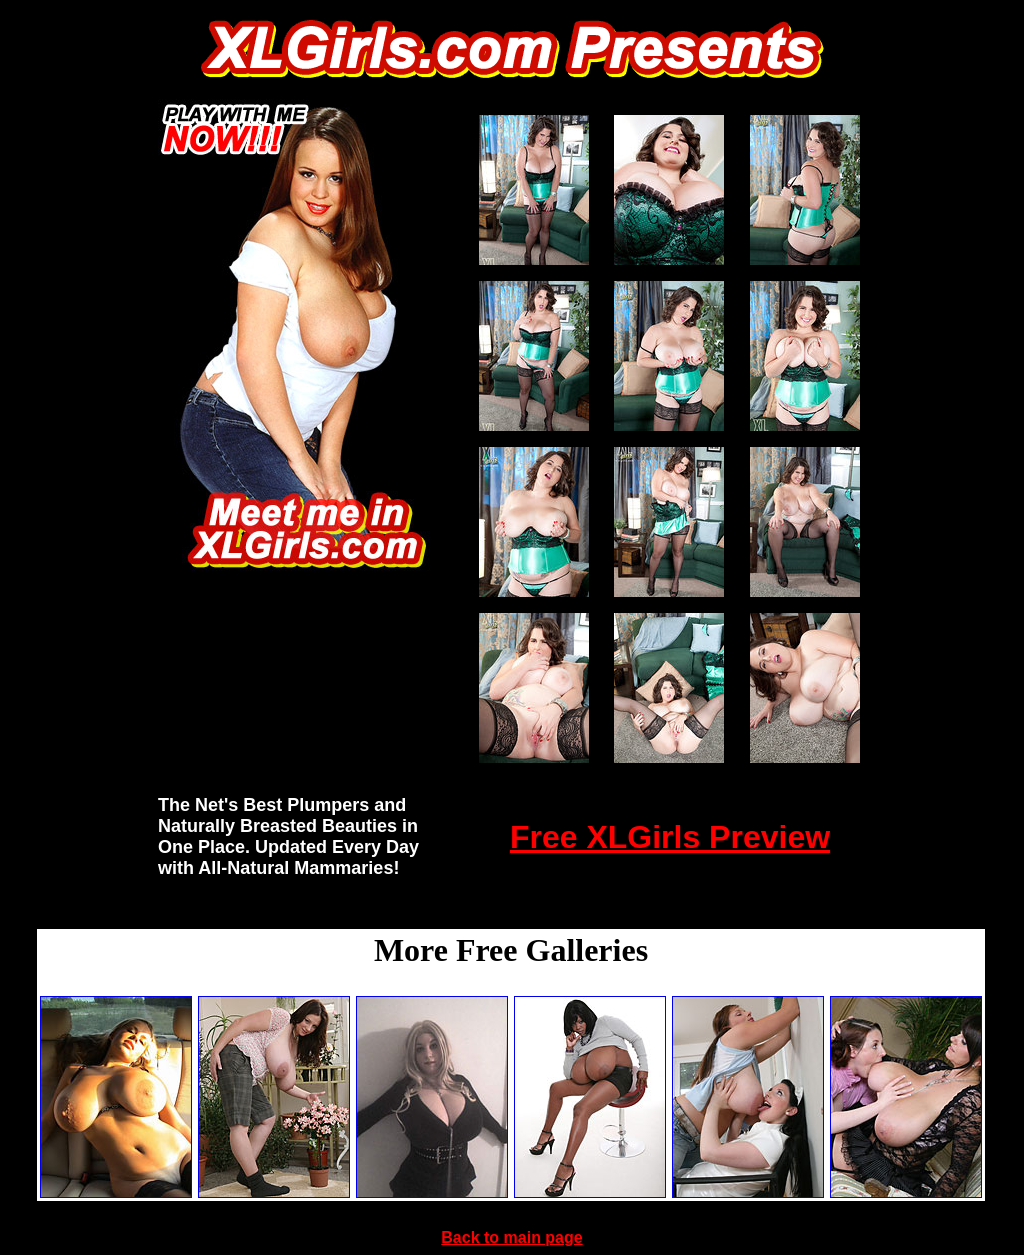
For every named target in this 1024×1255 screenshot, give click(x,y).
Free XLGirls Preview (670, 837)
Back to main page (511, 1237)
